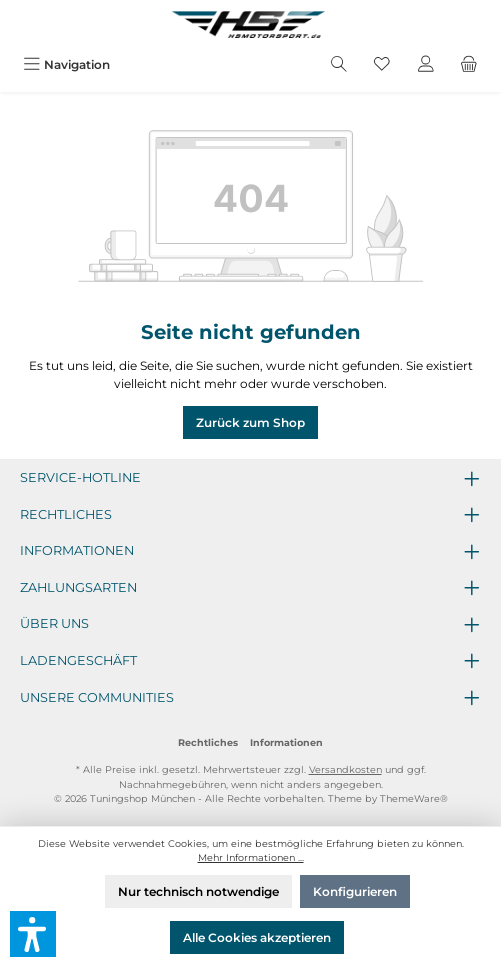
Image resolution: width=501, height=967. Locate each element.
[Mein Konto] (426, 64)
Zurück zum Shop (250, 422)
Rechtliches (208, 742)
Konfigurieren (355, 891)
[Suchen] (339, 64)
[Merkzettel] (382, 64)
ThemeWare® (414, 798)
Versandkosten (345, 769)
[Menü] (66, 64)
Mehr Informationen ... (251, 857)
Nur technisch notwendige (198, 891)
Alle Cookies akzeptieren (257, 937)
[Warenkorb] (469, 64)
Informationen (286, 742)
